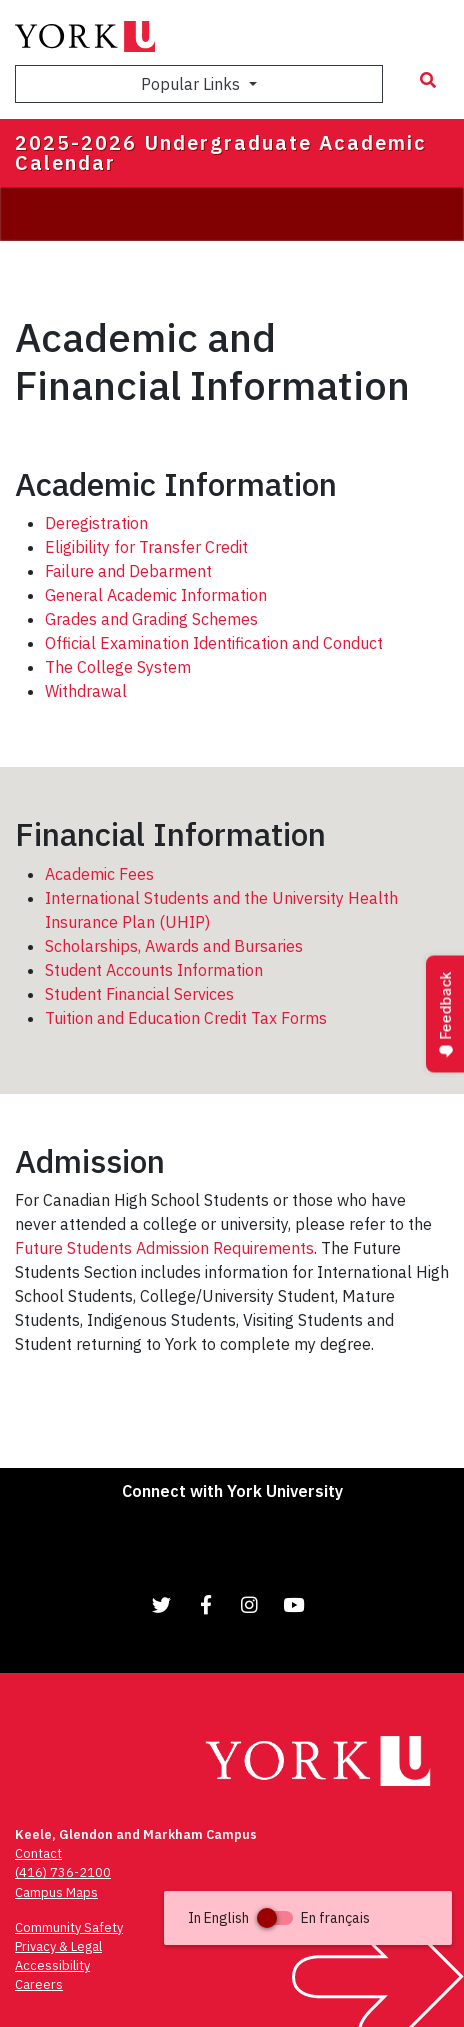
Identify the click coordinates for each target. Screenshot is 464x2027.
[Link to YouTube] (294, 1604)
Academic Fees (99, 874)
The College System (118, 667)
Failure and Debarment (128, 571)
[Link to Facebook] (206, 1604)
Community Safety (69, 1927)
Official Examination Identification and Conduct (214, 643)
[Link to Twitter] (162, 1604)
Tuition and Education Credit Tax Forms (186, 1018)
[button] (308, 1918)
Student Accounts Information (154, 970)
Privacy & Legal (58, 1946)
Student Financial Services (139, 994)
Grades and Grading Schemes (151, 619)
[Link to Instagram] (250, 1604)
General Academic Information (156, 595)
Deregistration (96, 523)
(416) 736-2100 (63, 1872)
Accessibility (52, 1965)
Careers (39, 1984)
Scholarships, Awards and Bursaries (174, 946)
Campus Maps (56, 1892)
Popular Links (192, 84)
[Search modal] (428, 80)
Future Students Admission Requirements (164, 1248)
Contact (38, 1853)
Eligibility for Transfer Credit (146, 547)
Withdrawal (86, 691)
